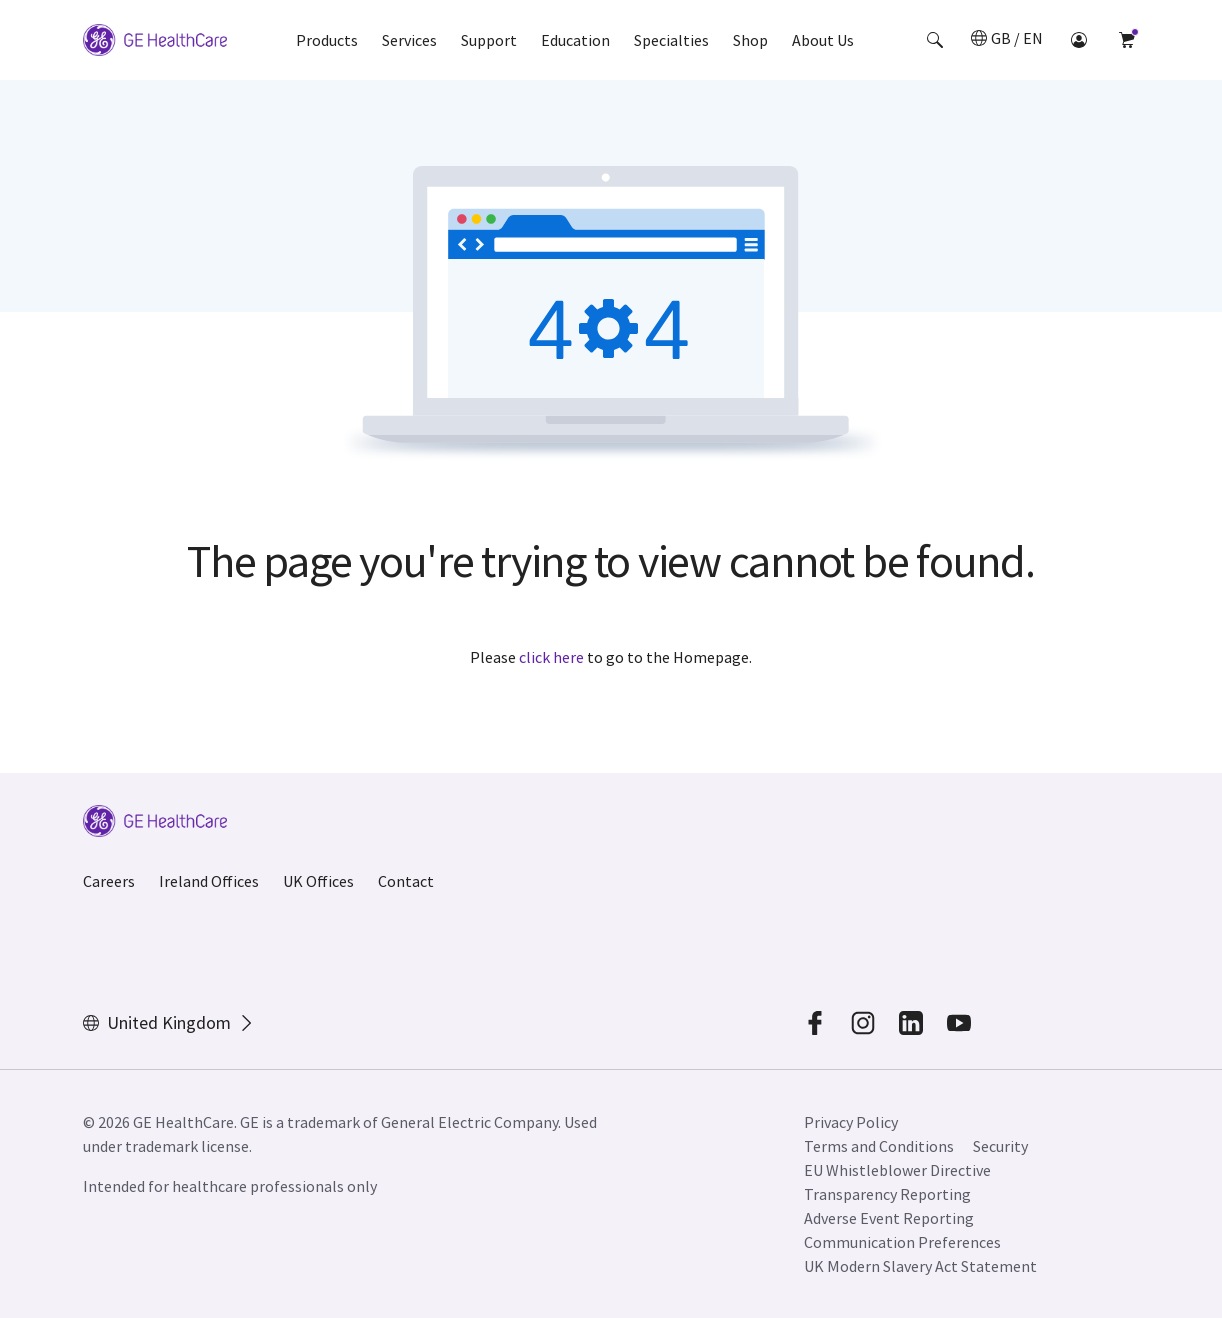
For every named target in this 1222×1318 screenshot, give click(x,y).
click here (551, 657)
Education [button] (575, 40)
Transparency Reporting (887, 1194)
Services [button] (409, 40)
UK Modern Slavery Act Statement (920, 1266)
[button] (935, 40)
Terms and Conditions (879, 1146)
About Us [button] (823, 40)
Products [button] (327, 40)
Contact (406, 881)
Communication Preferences (902, 1242)
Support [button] (489, 40)
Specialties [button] (671, 40)
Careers (109, 881)
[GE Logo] (155, 40)
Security (1002, 1146)
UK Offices (318, 881)
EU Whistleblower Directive (897, 1170)
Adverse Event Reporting (889, 1218)
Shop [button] (750, 40)
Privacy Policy (851, 1122)
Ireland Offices (209, 881)
